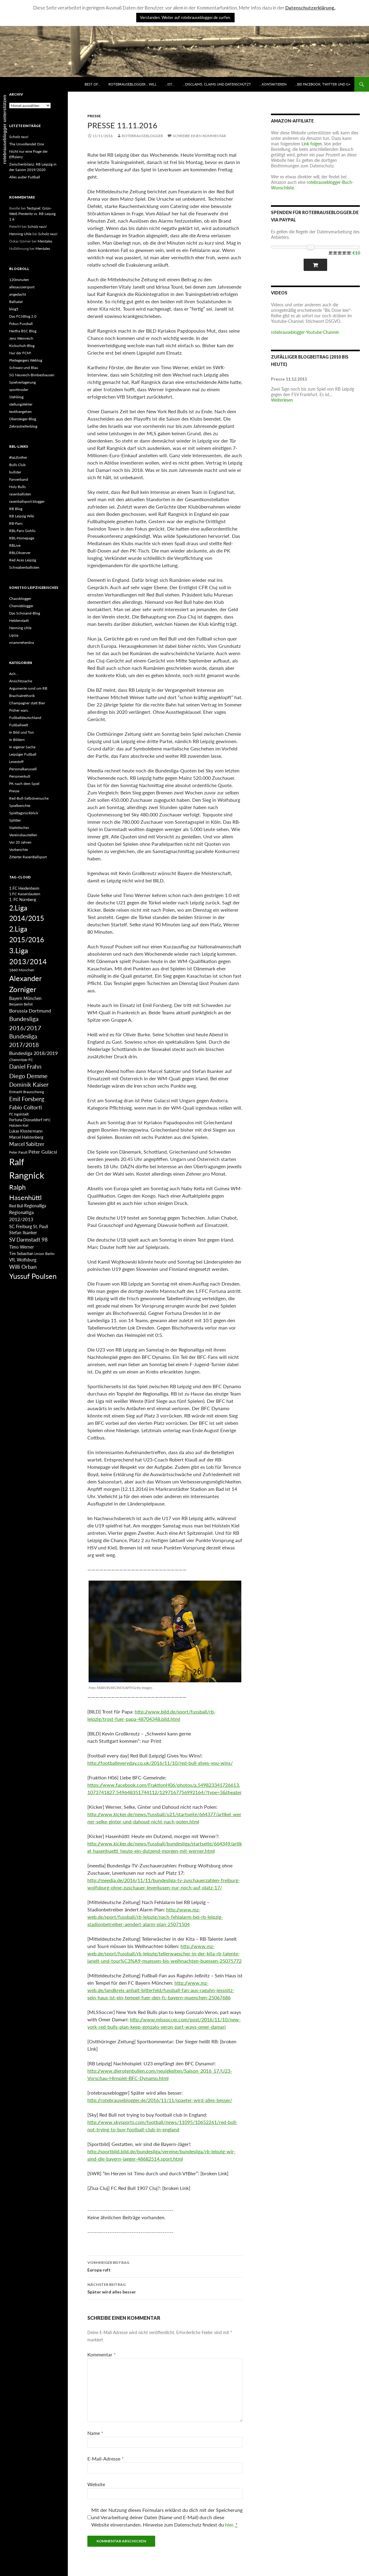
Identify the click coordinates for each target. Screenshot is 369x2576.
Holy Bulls (17, 486)
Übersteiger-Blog (22, 419)
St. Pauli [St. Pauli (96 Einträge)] (40, 1226)
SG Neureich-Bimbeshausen (31, 375)
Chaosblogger (20, 598)
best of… (92, 84)
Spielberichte (19, 805)
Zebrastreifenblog (23, 426)
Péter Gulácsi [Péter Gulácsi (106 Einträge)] (42, 1152)
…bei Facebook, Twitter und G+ (322, 84)
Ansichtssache (20, 681)
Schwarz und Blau (23, 367)
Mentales (45, 241)
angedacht (17, 294)
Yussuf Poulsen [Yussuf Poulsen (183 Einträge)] (33, 1276)
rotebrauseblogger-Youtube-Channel (304, 332)
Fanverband (18, 479)
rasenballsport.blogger (27, 501)
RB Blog (15, 508)
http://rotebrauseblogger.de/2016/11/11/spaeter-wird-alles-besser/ (159, 2100)
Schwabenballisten (24, 567)
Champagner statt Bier (27, 703)
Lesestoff (16, 761)
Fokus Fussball (21, 323)
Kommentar (101, 2354)
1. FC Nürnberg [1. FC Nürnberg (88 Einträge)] (22, 899)
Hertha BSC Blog (22, 331)
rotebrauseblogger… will (132, 84)
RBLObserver (20, 552)
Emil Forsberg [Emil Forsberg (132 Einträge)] (26, 1098)
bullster (15, 472)
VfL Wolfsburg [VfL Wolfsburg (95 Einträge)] (22, 1259)
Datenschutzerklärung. (310, 7)
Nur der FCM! (20, 353)
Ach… (13, 673)
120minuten (19, 279)
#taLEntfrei (18, 457)
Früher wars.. (19, 710)
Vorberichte (18, 849)
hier (229, 2524)
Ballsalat (16, 301)
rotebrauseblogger (142, 135)
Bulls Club (17, 464)
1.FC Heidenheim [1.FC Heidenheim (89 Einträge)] (24, 888)
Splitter (15, 820)
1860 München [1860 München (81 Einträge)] (21, 970)
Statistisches (19, 827)
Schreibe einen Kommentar (199, 135)
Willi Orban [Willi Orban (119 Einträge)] (23, 1267)
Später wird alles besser (165, 2287)
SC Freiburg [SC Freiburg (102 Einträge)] (20, 1226)
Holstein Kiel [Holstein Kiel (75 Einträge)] (18, 1125)
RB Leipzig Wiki (21, 516)
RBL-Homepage (21, 538)
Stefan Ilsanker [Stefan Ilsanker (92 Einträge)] (23, 1232)
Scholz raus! (18, 136)
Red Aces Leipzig (22, 560)
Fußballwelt (18, 725)
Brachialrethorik (22, 695)
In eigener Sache (22, 747)
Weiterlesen (282, 400)
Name (95, 2433)
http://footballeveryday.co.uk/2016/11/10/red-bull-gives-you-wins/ (160, 1763)
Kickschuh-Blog (22, 345)
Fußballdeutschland (25, 717)
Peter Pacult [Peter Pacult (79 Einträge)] (18, 1152)
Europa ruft (165, 2265)
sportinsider (18, 389)
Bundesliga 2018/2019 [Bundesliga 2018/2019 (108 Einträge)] (33, 1053)
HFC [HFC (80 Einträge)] (47, 1120)
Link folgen (311, 143)
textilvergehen (20, 411)
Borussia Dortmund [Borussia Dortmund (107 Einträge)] (30, 1010)
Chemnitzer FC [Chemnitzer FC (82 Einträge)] (21, 1059)
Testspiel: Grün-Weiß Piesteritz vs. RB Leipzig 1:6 (32, 213)
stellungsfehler (20, 404)
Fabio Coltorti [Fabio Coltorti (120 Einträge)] (25, 1107)
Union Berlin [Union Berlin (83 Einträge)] (44, 1253)
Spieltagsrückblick (23, 813)
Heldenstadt (19, 620)
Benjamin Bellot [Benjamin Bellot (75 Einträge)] (21, 1004)
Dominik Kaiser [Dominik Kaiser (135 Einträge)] (29, 1084)
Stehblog (16, 397)
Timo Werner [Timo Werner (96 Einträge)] (21, 1247)
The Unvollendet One (26, 144)
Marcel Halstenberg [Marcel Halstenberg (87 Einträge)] (26, 1137)
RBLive (14, 545)
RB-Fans (16, 523)
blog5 (13, 309)
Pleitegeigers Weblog (25, 360)
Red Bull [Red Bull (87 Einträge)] (16, 1205)
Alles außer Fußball (24, 177)
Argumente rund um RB (28, 688)
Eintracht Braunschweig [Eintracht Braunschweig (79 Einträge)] (26, 1092)
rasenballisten (20, 494)
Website (96, 2484)
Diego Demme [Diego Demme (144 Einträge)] (28, 1075)
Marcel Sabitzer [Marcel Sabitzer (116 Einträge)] (26, 1144)
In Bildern (17, 739)
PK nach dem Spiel (24, 783)
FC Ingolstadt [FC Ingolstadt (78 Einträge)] (19, 1114)
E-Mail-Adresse (105, 2458)
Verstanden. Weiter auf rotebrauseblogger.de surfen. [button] (185, 17)
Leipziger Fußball (22, 754)
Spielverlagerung (22, 382)
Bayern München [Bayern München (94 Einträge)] (25, 998)
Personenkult (19, 776)
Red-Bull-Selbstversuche (29, 798)
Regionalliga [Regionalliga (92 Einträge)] (35, 1205)
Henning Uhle (20, 234)
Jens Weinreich (21, 338)
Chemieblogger (21, 606)
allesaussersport (22, 287)
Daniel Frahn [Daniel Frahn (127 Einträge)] (25, 1066)
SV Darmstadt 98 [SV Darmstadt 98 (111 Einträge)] (28, 1240)
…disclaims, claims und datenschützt (217, 84)
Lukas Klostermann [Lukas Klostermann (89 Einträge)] (25, 1131)
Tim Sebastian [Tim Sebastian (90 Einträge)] (21, 1253)
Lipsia (13, 635)
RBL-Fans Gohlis (22, 530)
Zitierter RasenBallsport (28, 857)
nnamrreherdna (21, 642)
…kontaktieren (273, 84)
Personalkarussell (23, 769)
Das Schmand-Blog (24, 613)
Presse (94, 116)
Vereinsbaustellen (23, 835)
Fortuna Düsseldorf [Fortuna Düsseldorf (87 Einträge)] (25, 1119)
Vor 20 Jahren (20, 842)
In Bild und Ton (21, 732)
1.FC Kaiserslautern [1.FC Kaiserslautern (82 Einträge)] (24, 894)
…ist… (169, 84)
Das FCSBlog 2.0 (22, 316)
